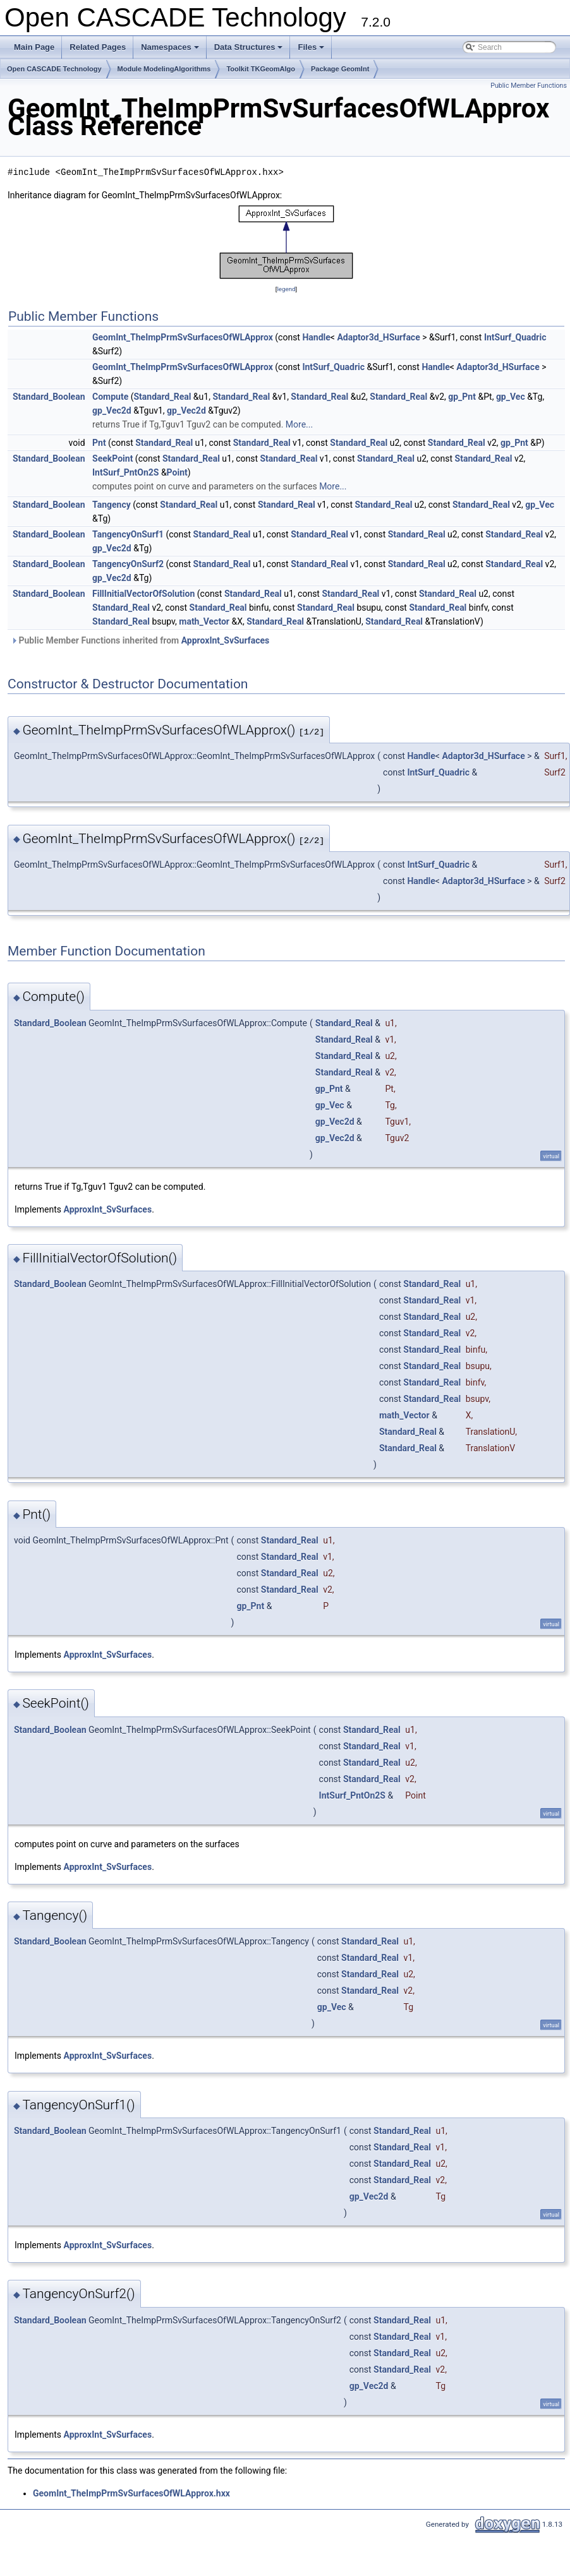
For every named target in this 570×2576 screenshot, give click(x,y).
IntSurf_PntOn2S (125, 472)
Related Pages (98, 47)
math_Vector (204, 621)
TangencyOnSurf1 (128, 534)
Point (177, 472)
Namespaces (171, 50)
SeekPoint (112, 458)
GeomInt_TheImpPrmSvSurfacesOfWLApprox (182, 337)
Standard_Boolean (49, 397)
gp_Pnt (462, 397)
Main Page (34, 47)
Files (312, 50)
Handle (316, 337)
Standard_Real (162, 397)
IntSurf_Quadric (515, 337)
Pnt (99, 443)
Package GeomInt (340, 69)
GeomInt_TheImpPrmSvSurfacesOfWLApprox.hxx (131, 2493)
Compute (110, 397)
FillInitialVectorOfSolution (143, 594)
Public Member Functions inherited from (140, 640)
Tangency (111, 505)
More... (299, 424)
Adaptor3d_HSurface (378, 337)
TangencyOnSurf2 (128, 564)
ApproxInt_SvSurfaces (225, 640)
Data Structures (249, 50)
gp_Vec (510, 397)
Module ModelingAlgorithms (164, 69)
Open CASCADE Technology (54, 69)
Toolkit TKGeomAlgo (260, 69)
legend (286, 288)
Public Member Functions (528, 85)
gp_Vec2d (111, 410)
